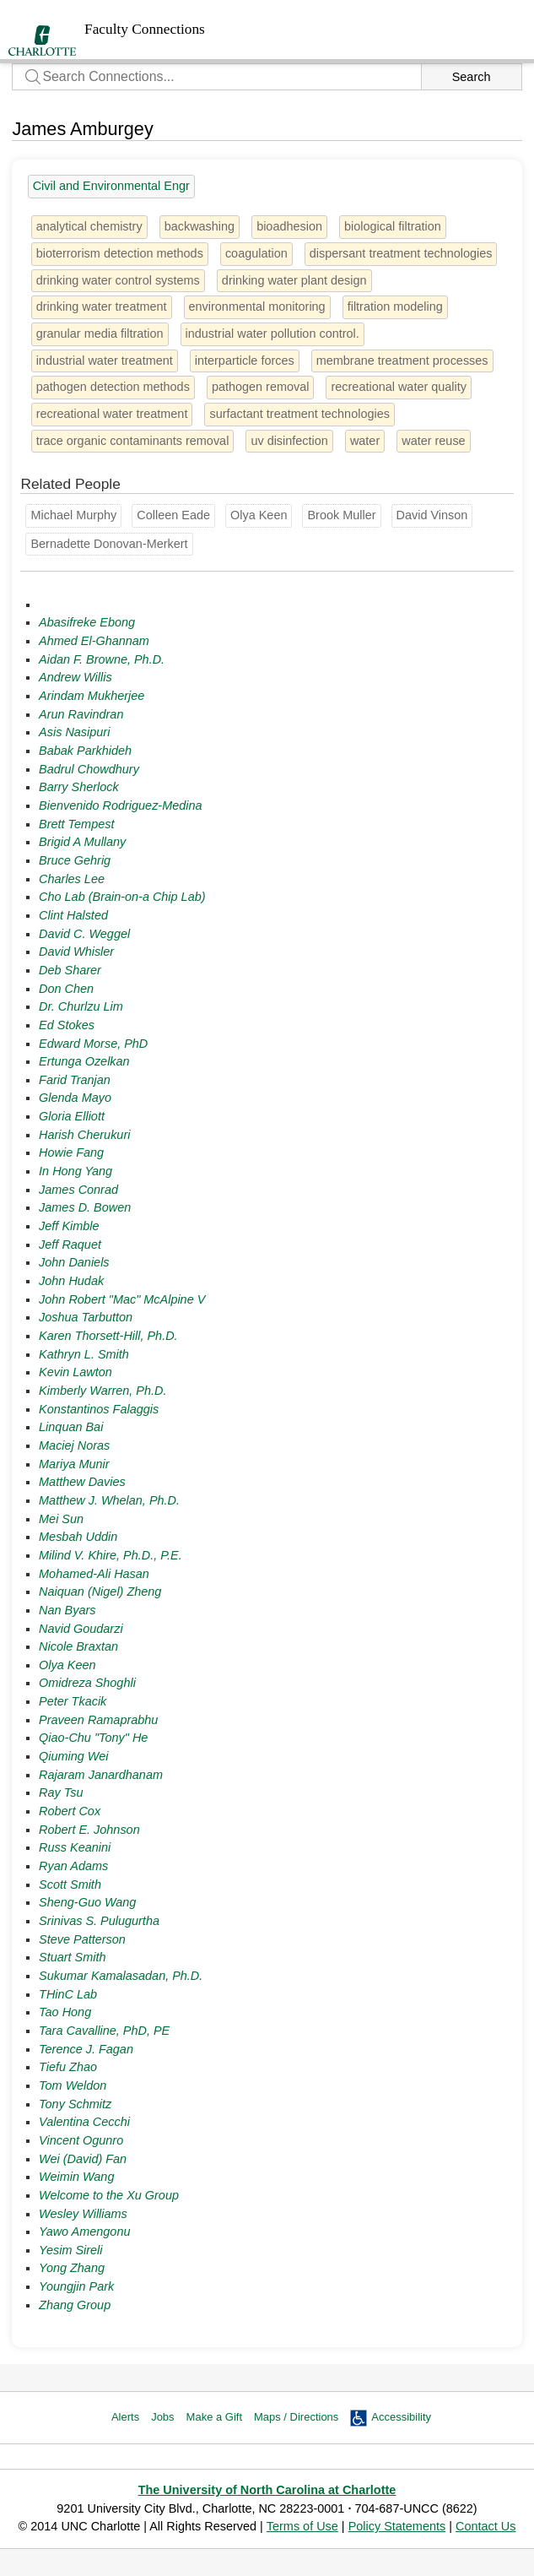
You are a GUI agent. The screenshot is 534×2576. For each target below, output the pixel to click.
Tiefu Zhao (68, 2067)
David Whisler (76, 951)
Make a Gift (214, 2417)
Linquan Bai (71, 1427)
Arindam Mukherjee (91, 695)
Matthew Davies (82, 1482)
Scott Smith (70, 1884)
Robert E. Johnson (89, 1829)
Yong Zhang (72, 2268)
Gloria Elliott (72, 1116)
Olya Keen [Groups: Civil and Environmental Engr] (258, 515)
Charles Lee (72, 879)
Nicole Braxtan (78, 1646)
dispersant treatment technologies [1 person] (401, 253)
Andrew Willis (75, 677)
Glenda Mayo (75, 1097)
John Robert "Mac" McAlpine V (122, 1299)
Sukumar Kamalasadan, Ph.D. (120, 1975)
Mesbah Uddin (78, 1536)
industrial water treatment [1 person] (104, 360)
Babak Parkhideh (85, 750)
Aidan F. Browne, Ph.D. (102, 659)
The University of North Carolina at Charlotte (267, 2490)
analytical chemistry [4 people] (89, 226)
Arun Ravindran (81, 714)
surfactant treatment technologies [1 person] (299, 413)
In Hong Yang (75, 1171)
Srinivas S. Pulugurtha (99, 1921)
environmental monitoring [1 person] (257, 306)
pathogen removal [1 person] (261, 386)
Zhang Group (75, 2305)
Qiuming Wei (73, 1756)
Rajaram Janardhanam (101, 1775)
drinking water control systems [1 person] (118, 280)
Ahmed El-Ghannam (94, 641)
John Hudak (71, 1281)
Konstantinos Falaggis (99, 1409)
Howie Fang (71, 1152)
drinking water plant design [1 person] (294, 280)
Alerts (125, 2417)
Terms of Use (302, 2526)
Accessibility (401, 2417)
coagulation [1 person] (256, 253)
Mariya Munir (74, 1464)
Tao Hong (65, 2012)
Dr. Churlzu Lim (81, 1006)
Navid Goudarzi (81, 1628)
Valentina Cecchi (84, 2122)
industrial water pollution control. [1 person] (272, 333)
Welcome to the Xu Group (109, 2195)
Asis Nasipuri (74, 732)
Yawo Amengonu (84, 2231)
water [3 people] (365, 440)
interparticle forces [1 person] (244, 360)
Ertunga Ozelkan (84, 1061)
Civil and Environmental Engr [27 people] (111, 186)
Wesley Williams (83, 2214)
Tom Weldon (72, 2085)
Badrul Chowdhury (89, 769)
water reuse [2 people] (433, 440)
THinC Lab (68, 1994)
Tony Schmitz (75, 2104)
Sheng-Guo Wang (87, 1902)
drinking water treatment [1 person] (101, 306)
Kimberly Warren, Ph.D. (102, 1390)
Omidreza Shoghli (87, 1682)
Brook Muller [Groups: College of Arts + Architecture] (341, 515)
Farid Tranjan (75, 1080)
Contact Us (485, 2526)
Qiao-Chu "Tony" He (93, 1737)
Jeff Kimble (69, 1226)
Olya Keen (67, 1665)
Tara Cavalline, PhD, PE (104, 2030)
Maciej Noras (74, 1445)
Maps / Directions (296, 2417)
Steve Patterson (82, 1939)
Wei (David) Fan (83, 2159)
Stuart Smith (72, 1957)
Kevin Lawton (75, 1372)
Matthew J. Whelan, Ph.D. (109, 1500)
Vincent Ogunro (81, 2140)
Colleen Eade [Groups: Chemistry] (173, 515)
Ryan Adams (73, 1866)
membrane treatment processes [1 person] (402, 360)
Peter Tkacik (72, 1701)
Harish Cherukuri (84, 1135)
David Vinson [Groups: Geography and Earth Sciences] (432, 515)
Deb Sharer (70, 970)
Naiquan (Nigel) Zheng (100, 1591)
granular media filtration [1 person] (100, 333)
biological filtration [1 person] (392, 226)
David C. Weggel (84, 934)
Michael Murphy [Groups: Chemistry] (73, 515)
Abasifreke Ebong (87, 622)
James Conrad (78, 1189)
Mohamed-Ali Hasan (94, 1574)
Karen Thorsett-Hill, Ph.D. (108, 1335)
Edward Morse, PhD (93, 1043)
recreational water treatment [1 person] (112, 413)
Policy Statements (397, 2526)
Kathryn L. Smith (84, 1354)
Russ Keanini (75, 1847)
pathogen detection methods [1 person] (113, 386)
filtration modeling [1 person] (395, 306)
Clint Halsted (73, 915)
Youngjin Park (76, 2286)
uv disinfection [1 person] (289, 440)
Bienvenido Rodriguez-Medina (120, 805)
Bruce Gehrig (75, 860)
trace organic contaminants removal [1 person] (132, 440)
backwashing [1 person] (200, 226)
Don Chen (66, 988)
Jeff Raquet (70, 1244)
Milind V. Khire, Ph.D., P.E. (110, 1555)
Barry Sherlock (79, 787)
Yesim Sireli (70, 2250)
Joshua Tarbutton (85, 1317)
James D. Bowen (85, 1207)
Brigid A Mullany (82, 842)
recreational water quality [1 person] (399, 386)
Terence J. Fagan (86, 2049)
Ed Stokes (66, 1025)
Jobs (162, 2417)
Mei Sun (61, 1519)
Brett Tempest (76, 824)
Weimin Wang (76, 2176)
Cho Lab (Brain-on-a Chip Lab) (122, 896)
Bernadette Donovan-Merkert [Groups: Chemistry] (108, 543)
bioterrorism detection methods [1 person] (119, 253)
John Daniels (74, 1262)
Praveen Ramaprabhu (98, 1720)
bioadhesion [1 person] (289, 226)
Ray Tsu (61, 1792)
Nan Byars (67, 1610)
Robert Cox (69, 1811)
